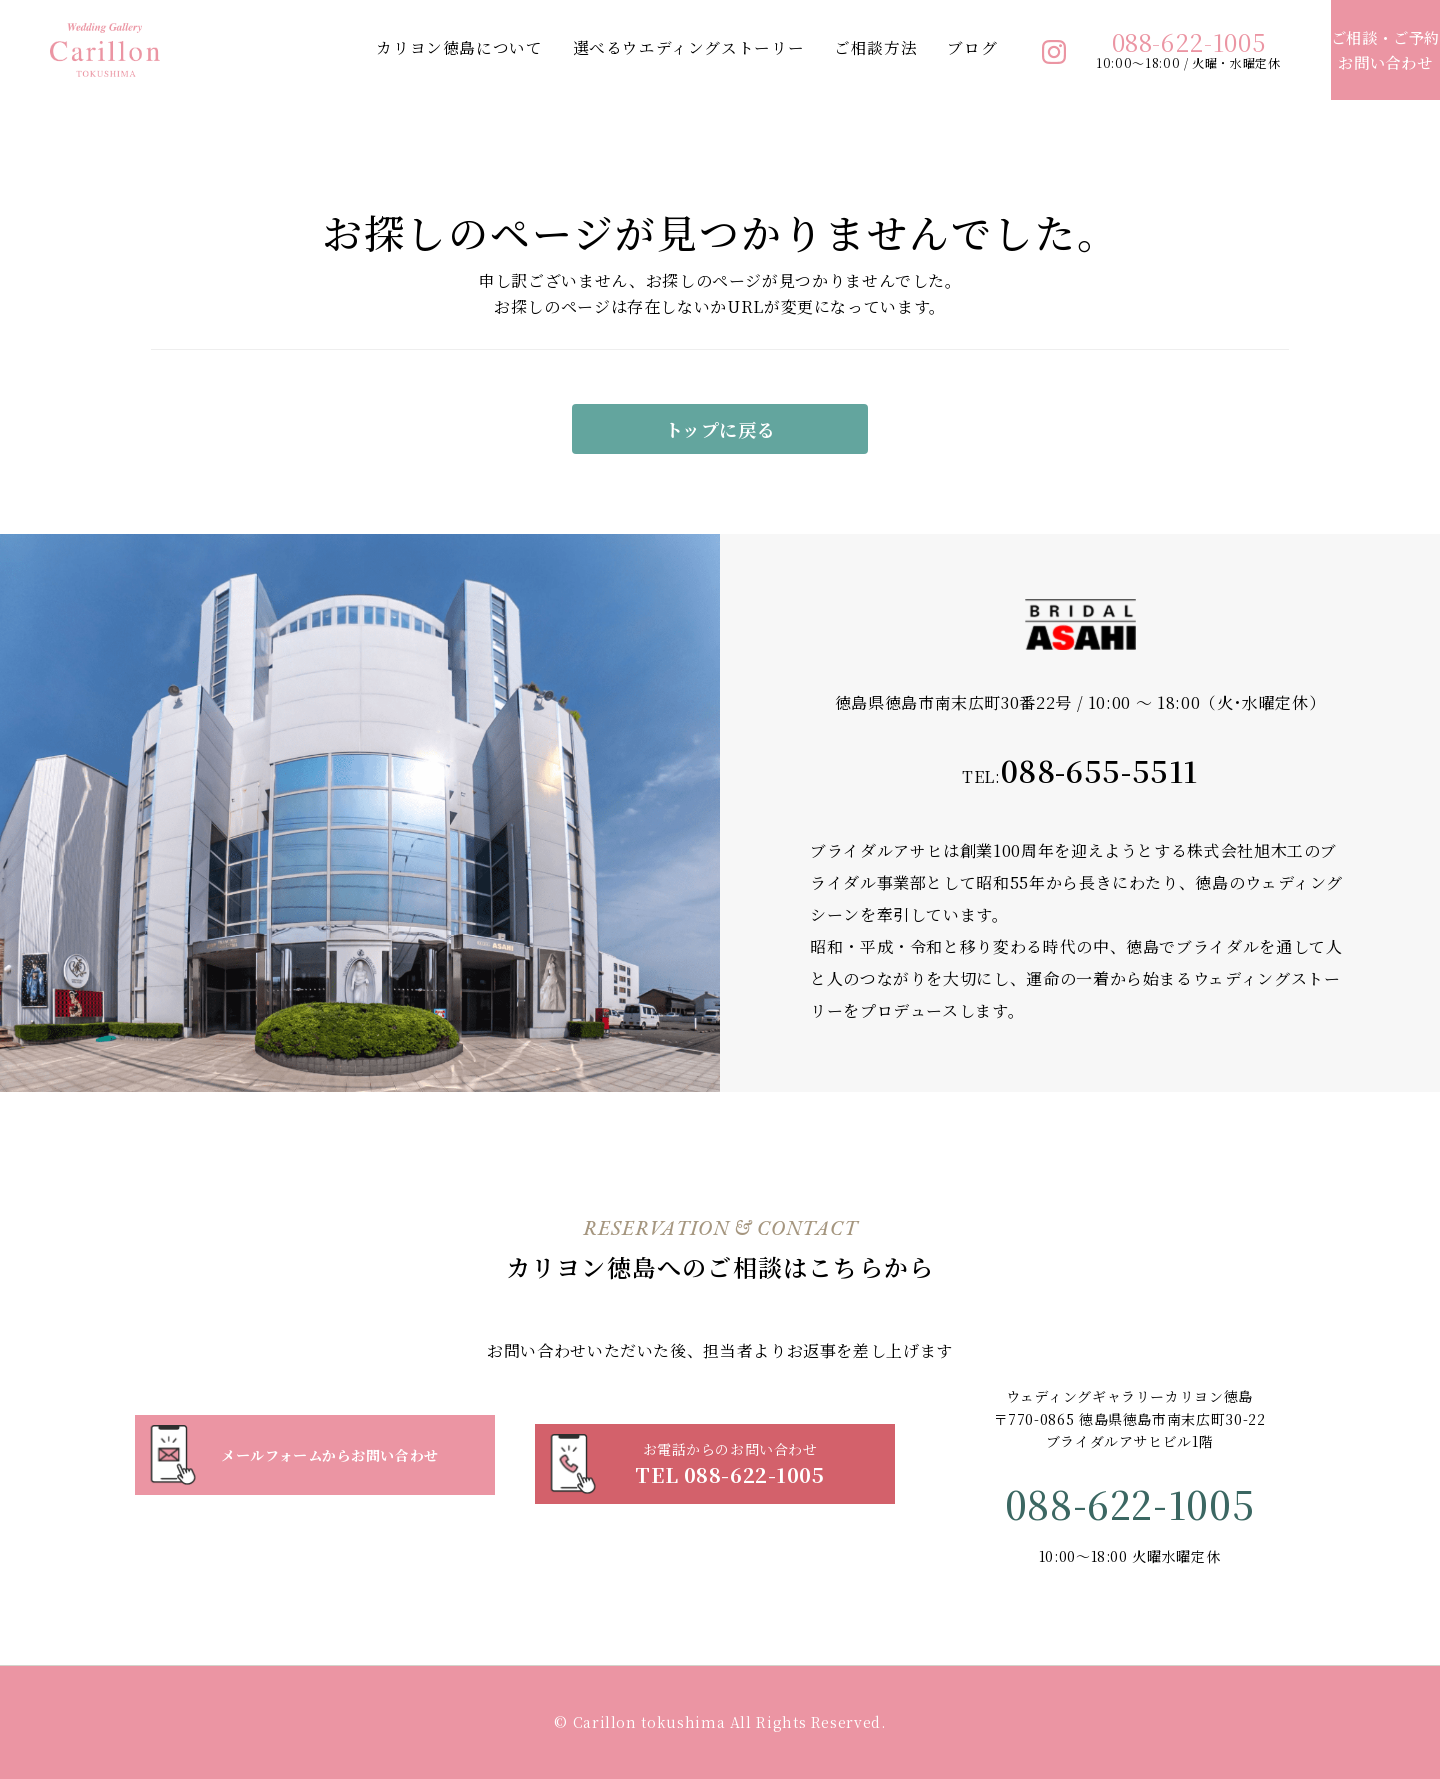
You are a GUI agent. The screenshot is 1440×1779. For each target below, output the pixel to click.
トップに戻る (720, 429)
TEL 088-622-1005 (730, 1455)
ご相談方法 (829, 47)
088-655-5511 (1099, 770)
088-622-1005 (1143, 42)
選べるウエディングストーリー (642, 47)
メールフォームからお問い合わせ (330, 1454)
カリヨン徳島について (413, 47)
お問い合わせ (1362, 49)
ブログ (927, 47)
